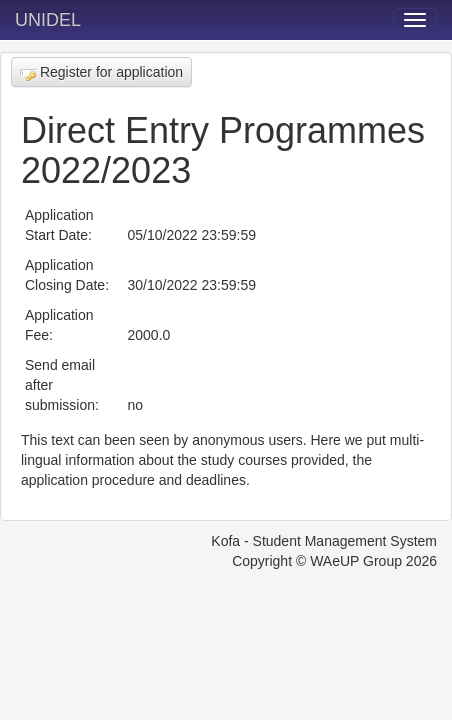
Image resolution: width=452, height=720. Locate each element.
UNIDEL (48, 20)
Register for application (101, 72)
